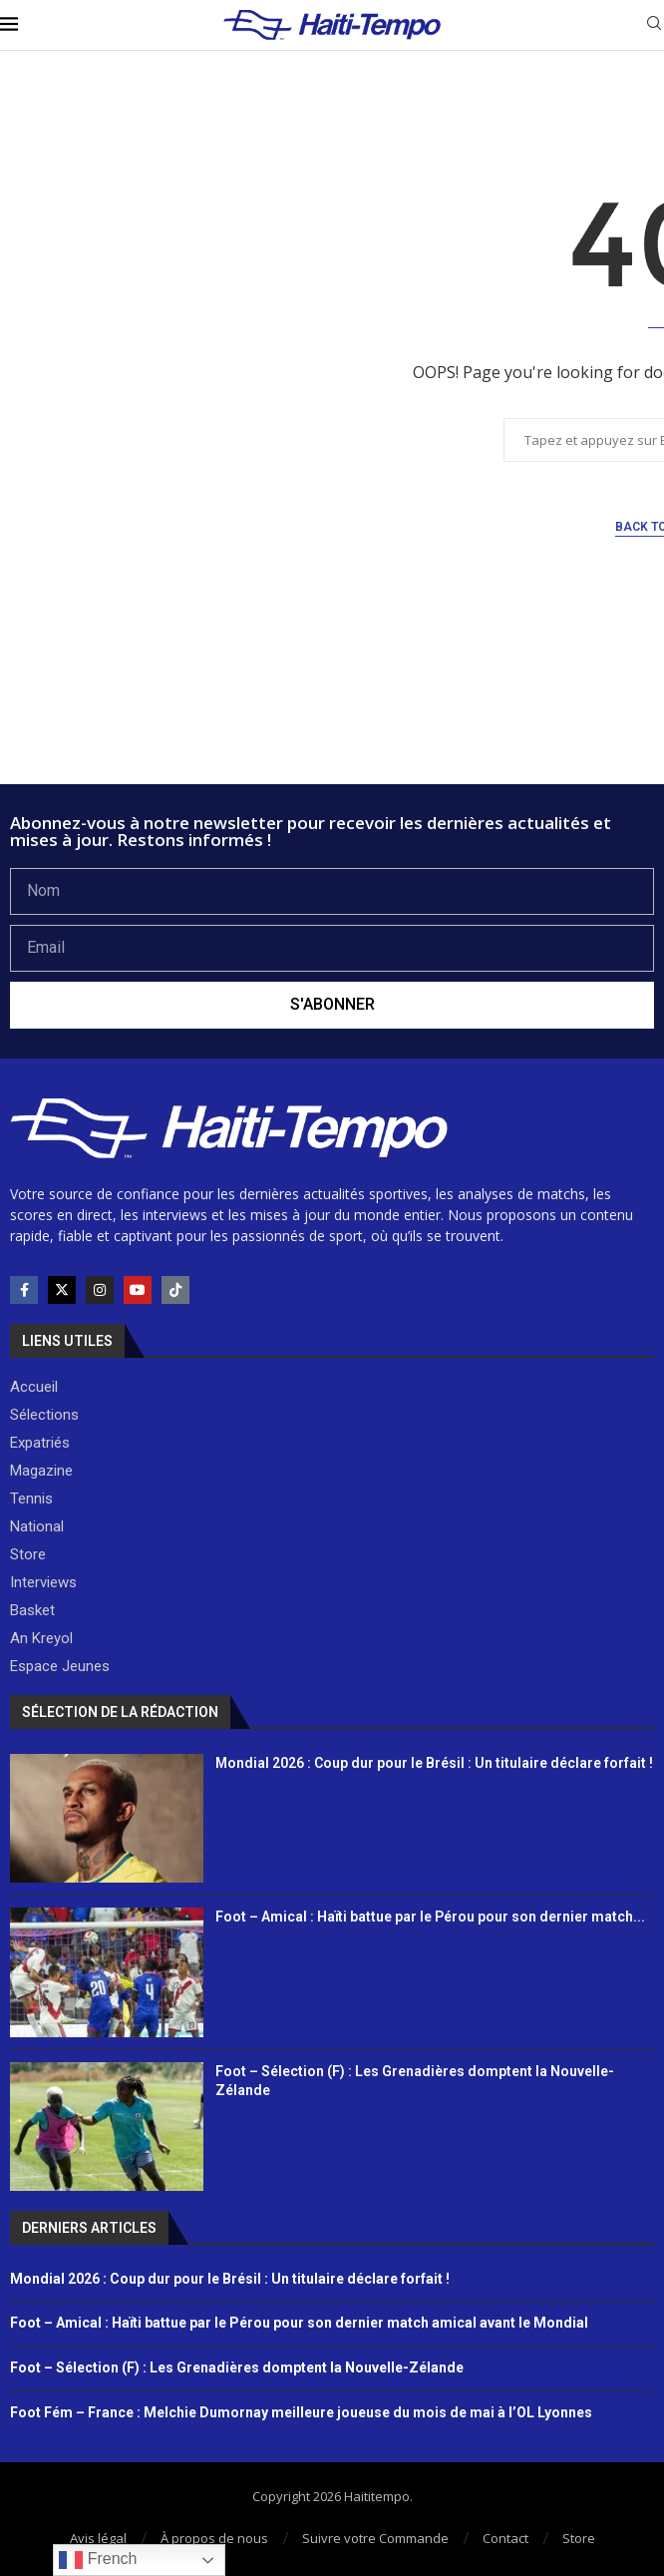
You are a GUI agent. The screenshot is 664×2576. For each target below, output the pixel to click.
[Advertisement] (332, 730)
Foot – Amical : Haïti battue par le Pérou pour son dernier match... (430, 1917)
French (98, 2560)
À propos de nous (214, 2538)
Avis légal (98, 2538)
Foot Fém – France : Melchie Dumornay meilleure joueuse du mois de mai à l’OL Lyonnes (301, 2412)
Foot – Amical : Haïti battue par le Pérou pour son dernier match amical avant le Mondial (299, 2323)
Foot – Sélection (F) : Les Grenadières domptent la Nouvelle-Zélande (237, 2367)
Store (578, 2538)
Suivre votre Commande (375, 2538)
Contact (505, 2538)
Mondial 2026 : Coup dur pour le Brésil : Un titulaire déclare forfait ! (434, 1763)
